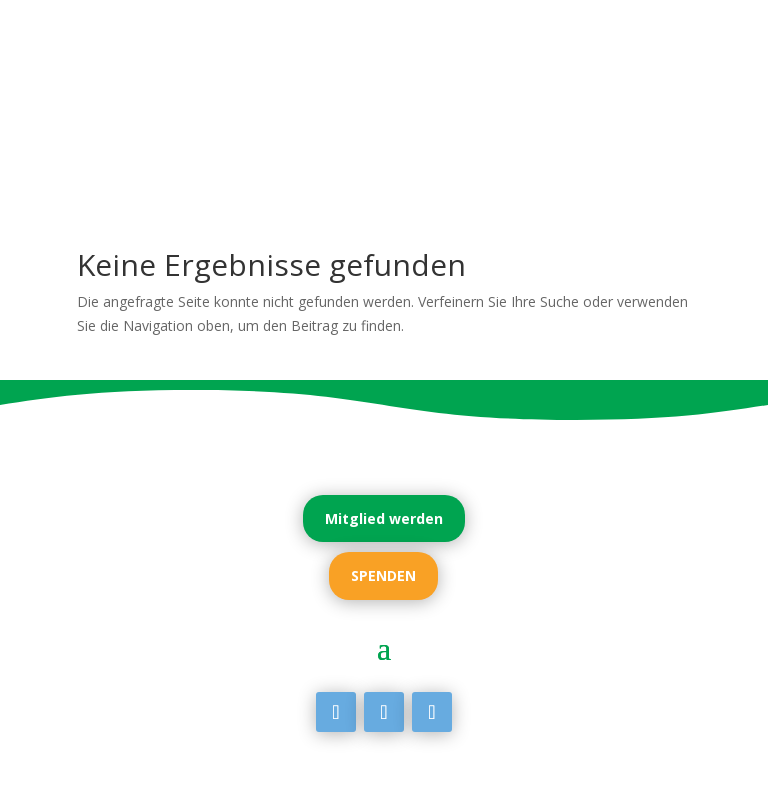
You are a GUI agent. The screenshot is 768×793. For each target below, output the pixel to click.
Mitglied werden (384, 518)
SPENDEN (383, 575)
